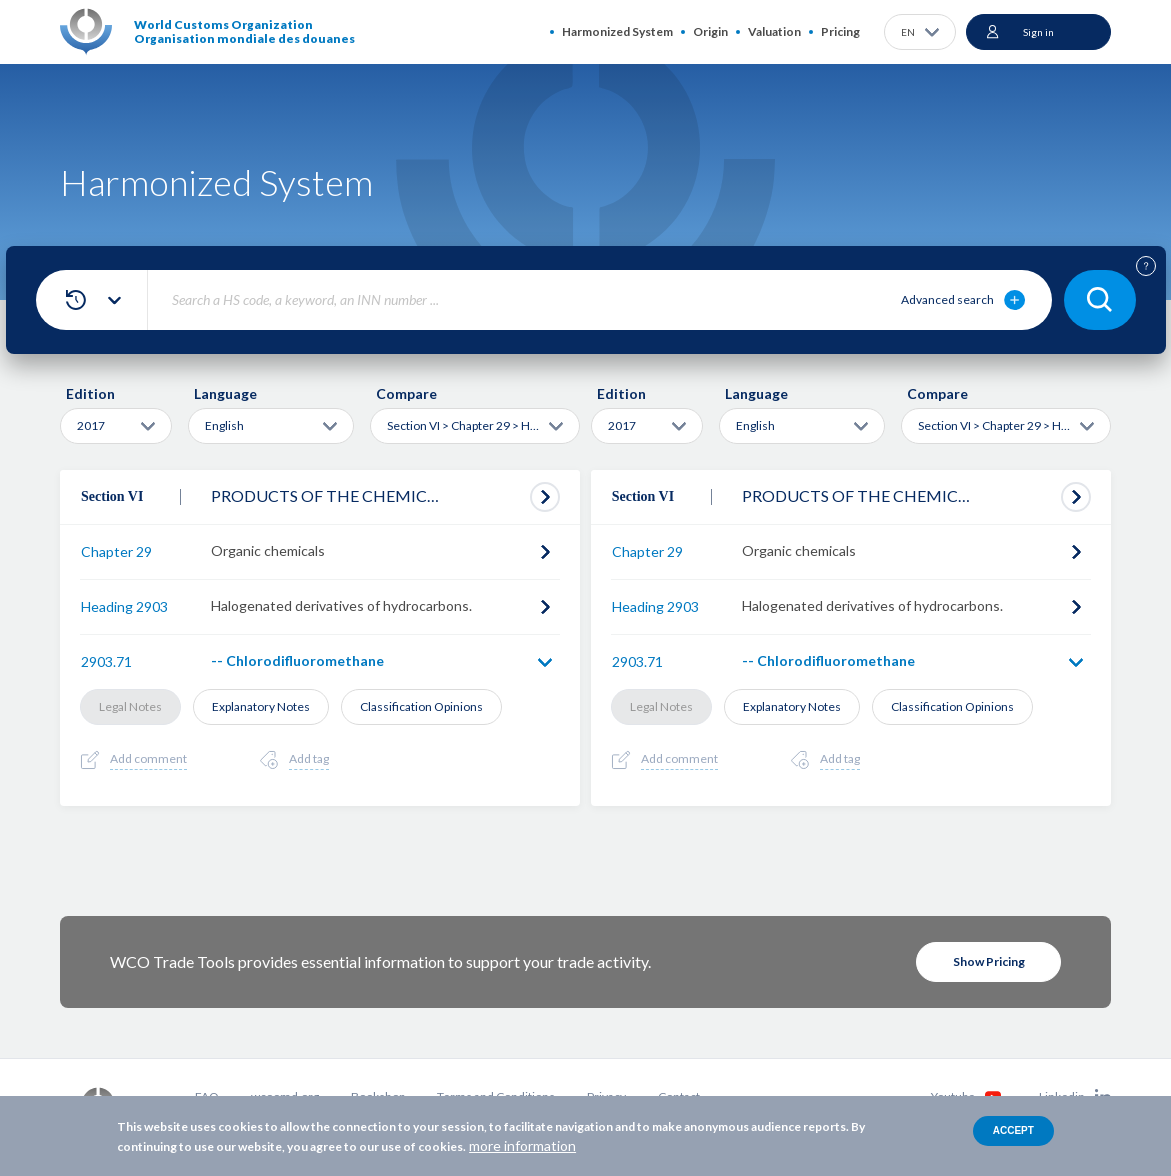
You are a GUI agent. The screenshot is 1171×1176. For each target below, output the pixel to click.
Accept (1013, 1130)
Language (225, 393)
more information (522, 1145)
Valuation (774, 31)
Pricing (840, 31)
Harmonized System (617, 31)
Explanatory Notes (261, 706)
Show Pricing (989, 961)
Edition (90, 393)
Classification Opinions (421, 706)
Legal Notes (130, 706)
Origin (710, 31)
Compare (406, 393)
